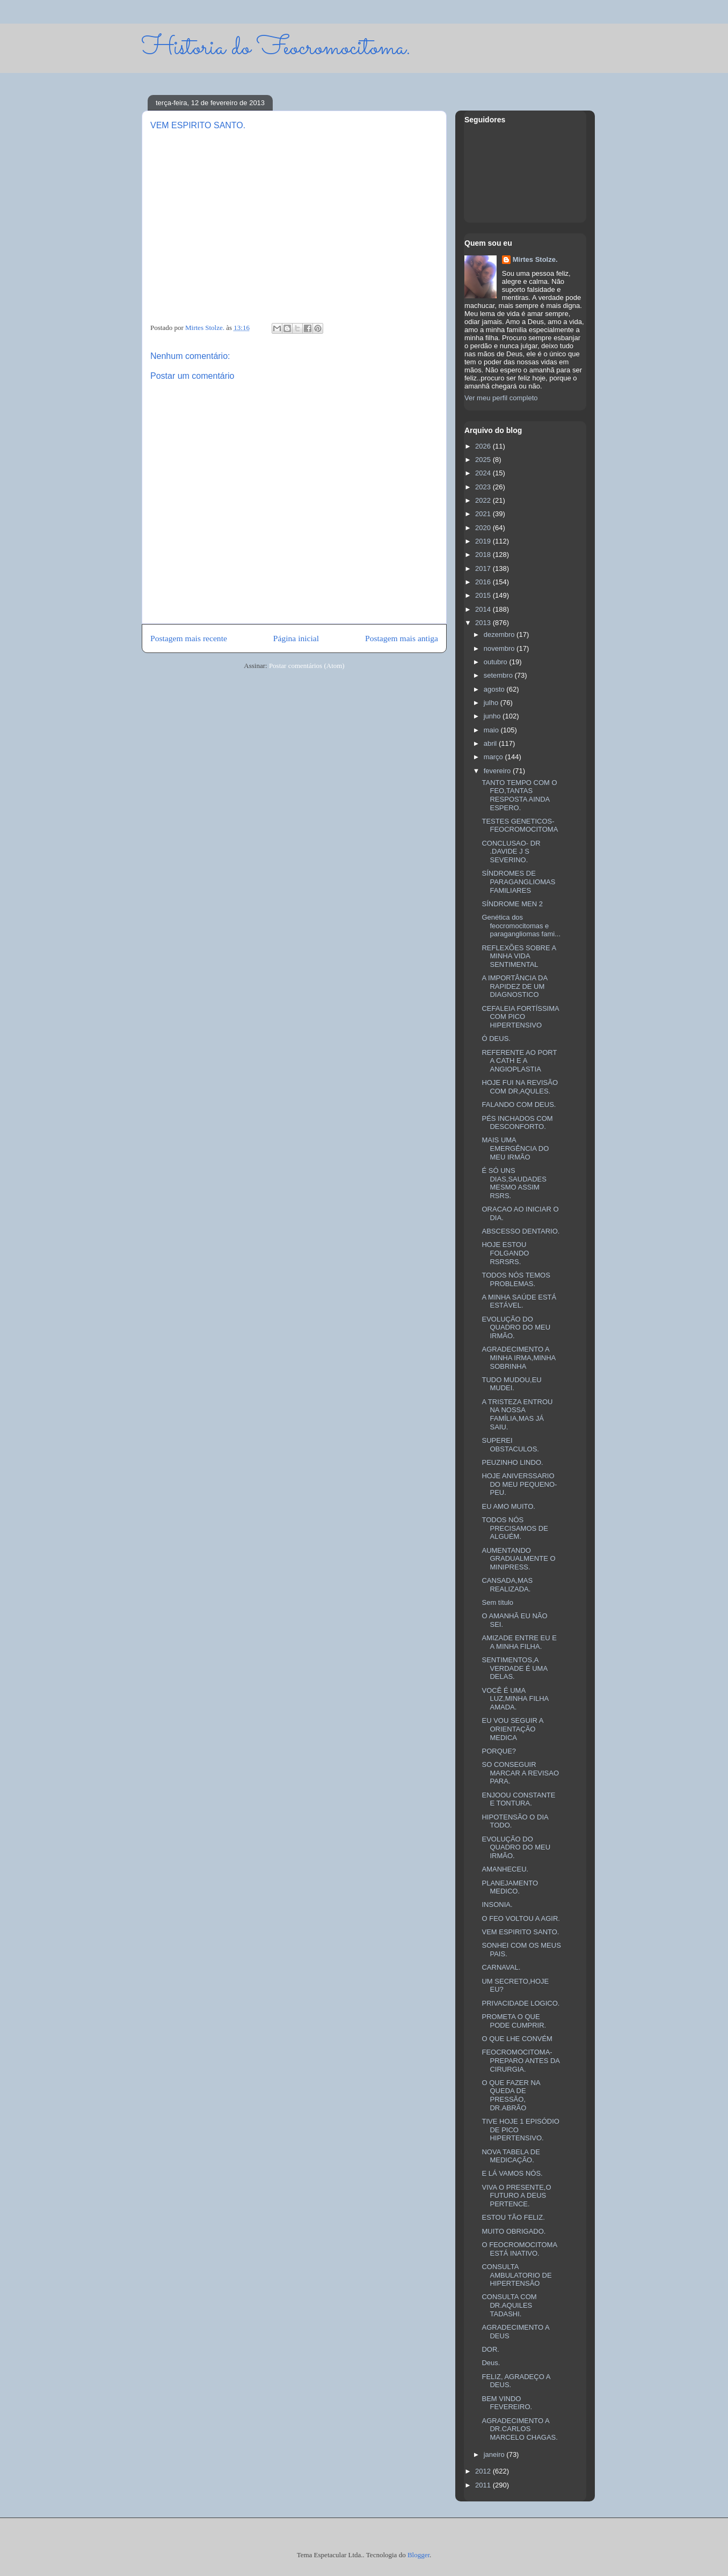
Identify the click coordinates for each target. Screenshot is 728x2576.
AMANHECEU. (505, 1869)
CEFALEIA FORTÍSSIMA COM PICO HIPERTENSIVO (520, 1016)
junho (493, 716)
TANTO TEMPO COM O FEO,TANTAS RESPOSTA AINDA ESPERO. (519, 795)
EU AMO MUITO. (508, 1506)
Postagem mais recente (188, 638)
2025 (484, 460)
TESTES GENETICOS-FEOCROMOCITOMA (520, 825)
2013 (484, 623)
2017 (484, 568)
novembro (500, 648)
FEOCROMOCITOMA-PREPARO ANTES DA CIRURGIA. (520, 2060)
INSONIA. (497, 1904)
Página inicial (296, 638)
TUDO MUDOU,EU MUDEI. (511, 1384)
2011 (484, 2485)
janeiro (495, 2454)
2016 (484, 582)
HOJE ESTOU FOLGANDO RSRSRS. (505, 1253)
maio (492, 730)
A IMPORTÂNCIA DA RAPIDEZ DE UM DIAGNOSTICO (514, 986)
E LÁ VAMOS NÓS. (512, 2173)
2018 (484, 555)
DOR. (490, 2349)
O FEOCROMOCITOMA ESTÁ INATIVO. (519, 2249)
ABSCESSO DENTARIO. (520, 1231)
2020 (484, 528)
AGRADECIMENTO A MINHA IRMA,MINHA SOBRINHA (518, 1357)
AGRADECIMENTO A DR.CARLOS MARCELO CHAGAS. (519, 2429)
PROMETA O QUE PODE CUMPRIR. (514, 2021)
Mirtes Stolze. (535, 259)
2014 (484, 609)
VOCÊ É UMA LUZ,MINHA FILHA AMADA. (515, 1698)
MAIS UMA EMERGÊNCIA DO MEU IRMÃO (515, 1148)
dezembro (500, 634)
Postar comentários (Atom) (307, 666)
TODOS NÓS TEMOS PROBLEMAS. (516, 1279)
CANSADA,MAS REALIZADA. (507, 1584)
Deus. (491, 2363)
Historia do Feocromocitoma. (276, 48)
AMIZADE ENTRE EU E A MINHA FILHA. (519, 1642)
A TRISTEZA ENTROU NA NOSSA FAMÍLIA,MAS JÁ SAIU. (517, 1414)
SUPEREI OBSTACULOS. (510, 1444)
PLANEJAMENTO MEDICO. (510, 1887)
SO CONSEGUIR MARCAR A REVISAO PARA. (520, 1772)
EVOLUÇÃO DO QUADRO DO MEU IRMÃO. (516, 1327)
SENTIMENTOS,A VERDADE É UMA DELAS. (514, 1668)
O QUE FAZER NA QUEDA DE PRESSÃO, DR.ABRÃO (511, 2095)
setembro (499, 675)
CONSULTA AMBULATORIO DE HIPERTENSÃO (516, 2275)
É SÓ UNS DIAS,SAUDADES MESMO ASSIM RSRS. (514, 1183)
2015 (484, 595)
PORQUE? (499, 1751)
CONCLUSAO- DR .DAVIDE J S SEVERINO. (511, 851)
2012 (484, 2471)
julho (492, 703)
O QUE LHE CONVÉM (517, 2039)
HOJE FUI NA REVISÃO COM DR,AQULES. (520, 1086)
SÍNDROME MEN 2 (512, 904)
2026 (484, 446)
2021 (484, 514)
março (494, 757)
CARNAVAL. (501, 1967)
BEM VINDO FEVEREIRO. (507, 2403)
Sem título (497, 1602)
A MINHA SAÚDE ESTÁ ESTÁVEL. (519, 1301)
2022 (484, 500)
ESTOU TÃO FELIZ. (513, 2217)
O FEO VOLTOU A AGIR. (520, 1918)
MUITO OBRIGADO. (513, 2231)
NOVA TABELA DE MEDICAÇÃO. (511, 2156)
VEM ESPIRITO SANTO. (520, 1932)
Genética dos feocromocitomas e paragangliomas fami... (521, 925)
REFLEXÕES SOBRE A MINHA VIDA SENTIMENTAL (519, 956)
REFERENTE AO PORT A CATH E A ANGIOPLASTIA (519, 1060)
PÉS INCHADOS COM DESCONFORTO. (517, 1122)
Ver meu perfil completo (501, 398)
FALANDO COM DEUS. (519, 1104)
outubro (496, 662)
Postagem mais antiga (401, 638)
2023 (484, 487)
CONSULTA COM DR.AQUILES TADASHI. (509, 2305)
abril (491, 743)
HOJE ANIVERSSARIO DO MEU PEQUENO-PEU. (519, 1484)
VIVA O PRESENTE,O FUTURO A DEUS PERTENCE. (516, 2195)
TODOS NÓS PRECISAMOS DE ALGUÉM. (515, 1528)
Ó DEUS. (496, 1038)
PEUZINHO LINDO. (512, 1462)
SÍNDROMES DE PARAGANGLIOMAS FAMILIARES (518, 881)
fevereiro (498, 771)
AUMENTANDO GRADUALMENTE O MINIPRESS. (518, 1558)
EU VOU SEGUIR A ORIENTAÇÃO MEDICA (512, 1728)
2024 (484, 473)
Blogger (418, 2555)
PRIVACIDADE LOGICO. (520, 2003)
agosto (495, 689)
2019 (484, 541)
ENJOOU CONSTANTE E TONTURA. (518, 1799)
